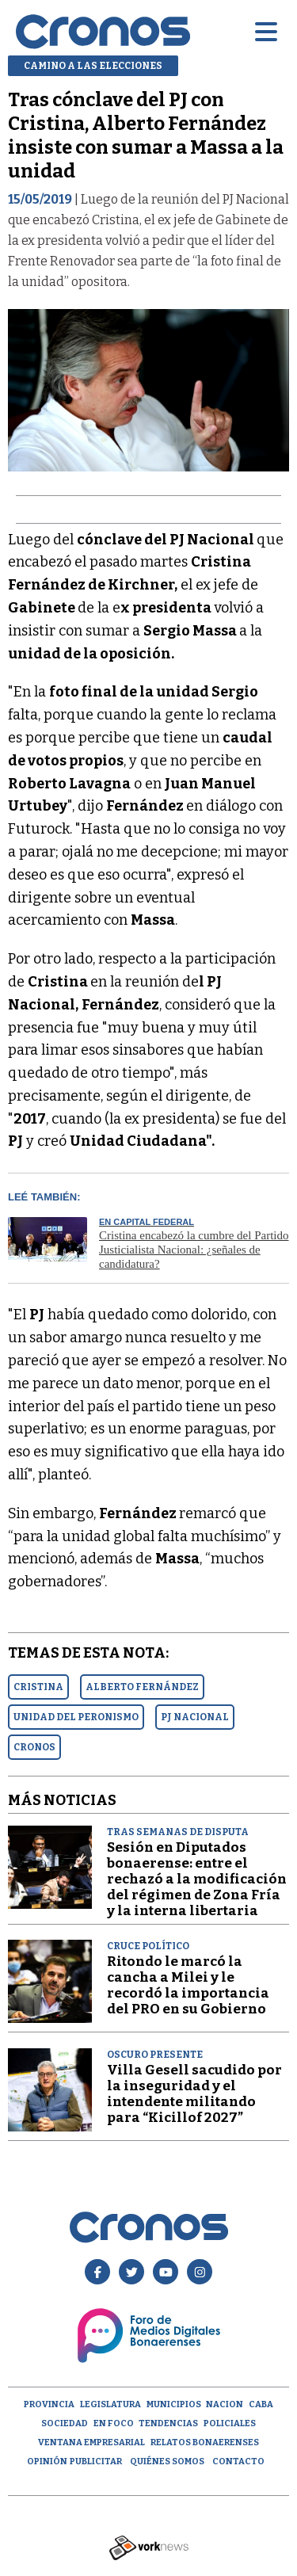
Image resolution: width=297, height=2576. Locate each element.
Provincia (49, 2404)
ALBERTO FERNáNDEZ (142, 1687)
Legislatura (110, 2404)
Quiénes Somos (167, 2461)
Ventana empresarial (91, 2442)
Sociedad (64, 2423)
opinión (47, 2461)
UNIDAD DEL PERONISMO (76, 1717)
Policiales (230, 2423)
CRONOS (34, 1747)
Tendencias (168, 2423)
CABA (261, 2404)
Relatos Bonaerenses (204, 2442)
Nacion (224, 2404)
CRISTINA (38, 1687)
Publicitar (96, 2461)
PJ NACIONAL (195, 1717)
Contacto (238, 2461)
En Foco (113, 2423)
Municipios (174, 2404)
